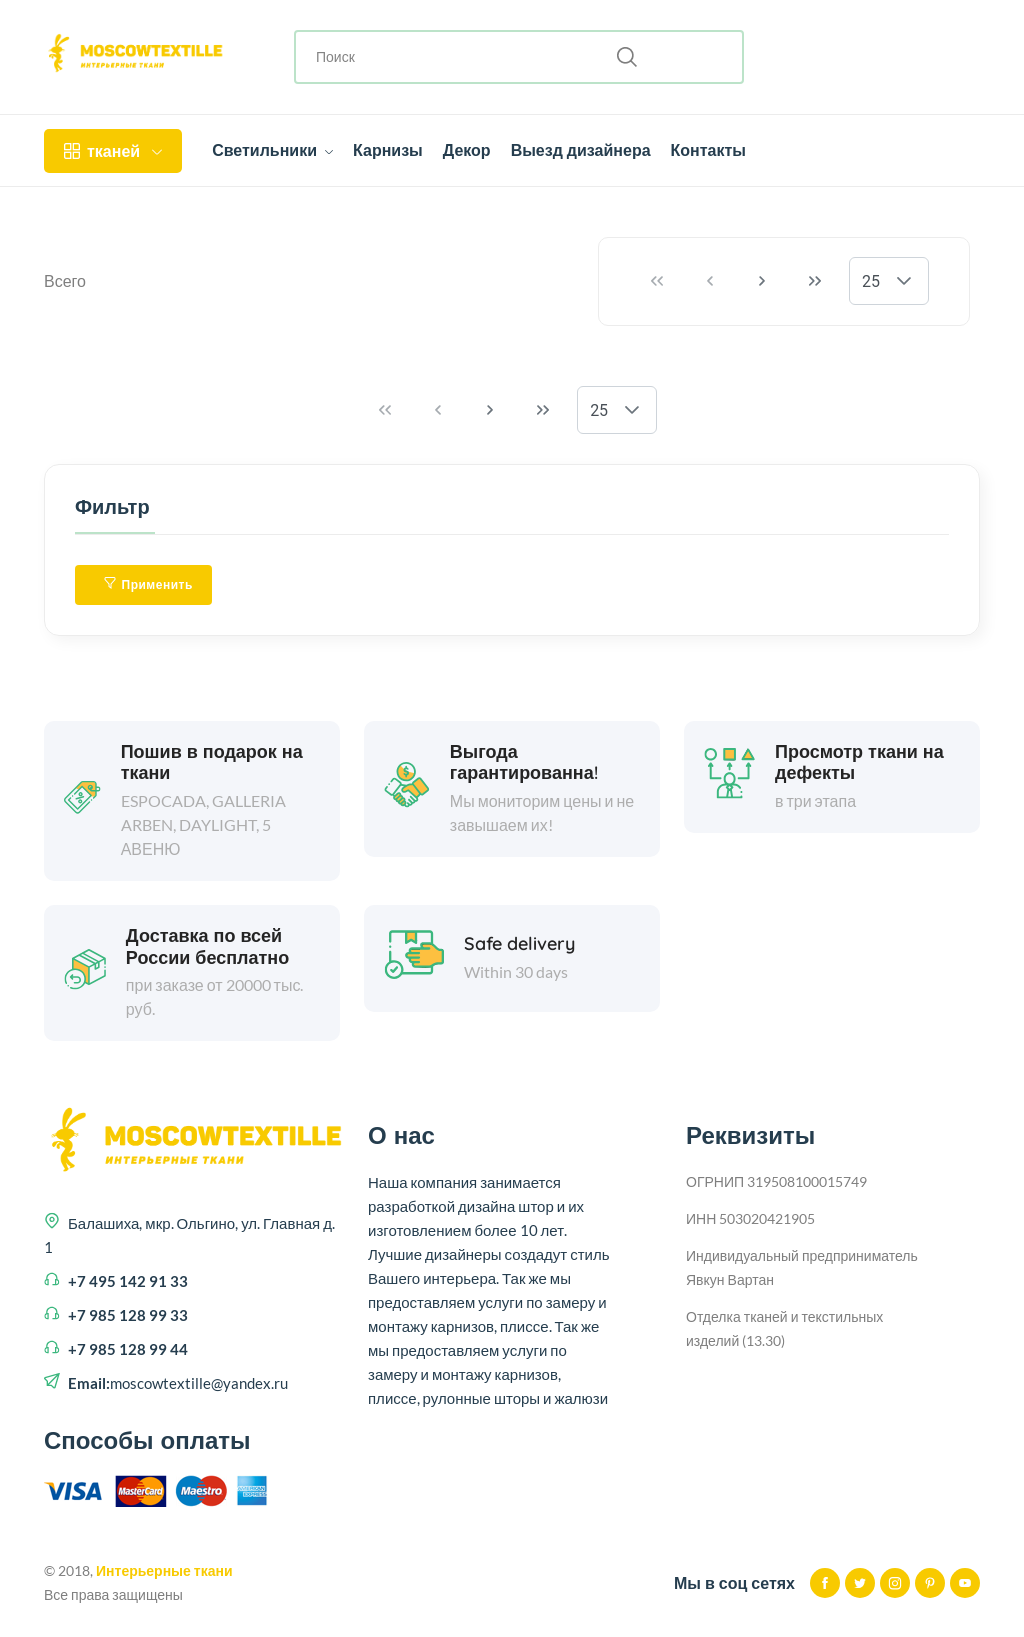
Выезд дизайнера (581, 150)
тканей (113, 151)
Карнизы (388, 150)
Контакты (708, 150)
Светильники (272, 150)
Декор (467, 150)
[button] (904, 281)
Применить (148, 584)
